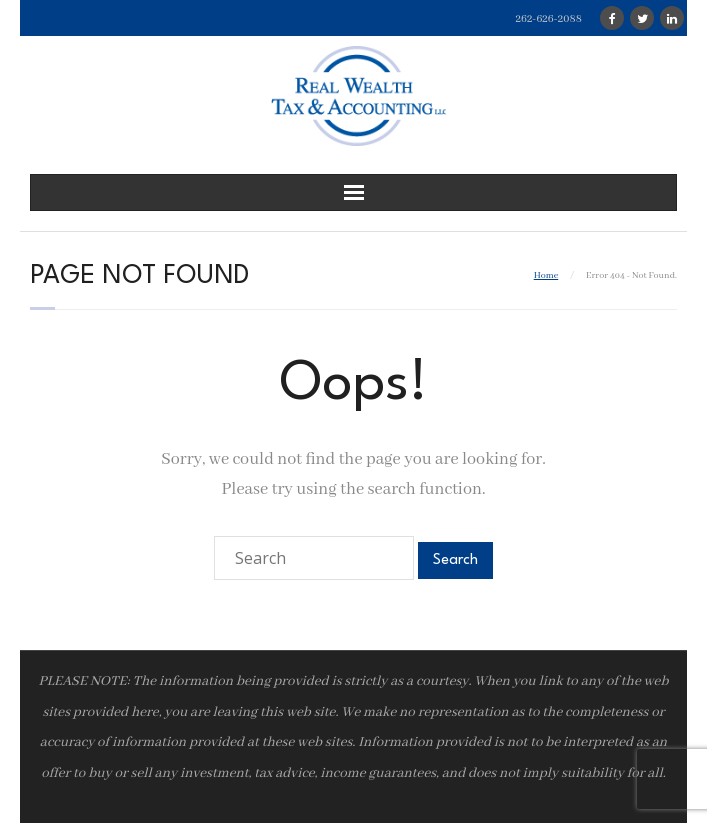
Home (546, 275)
